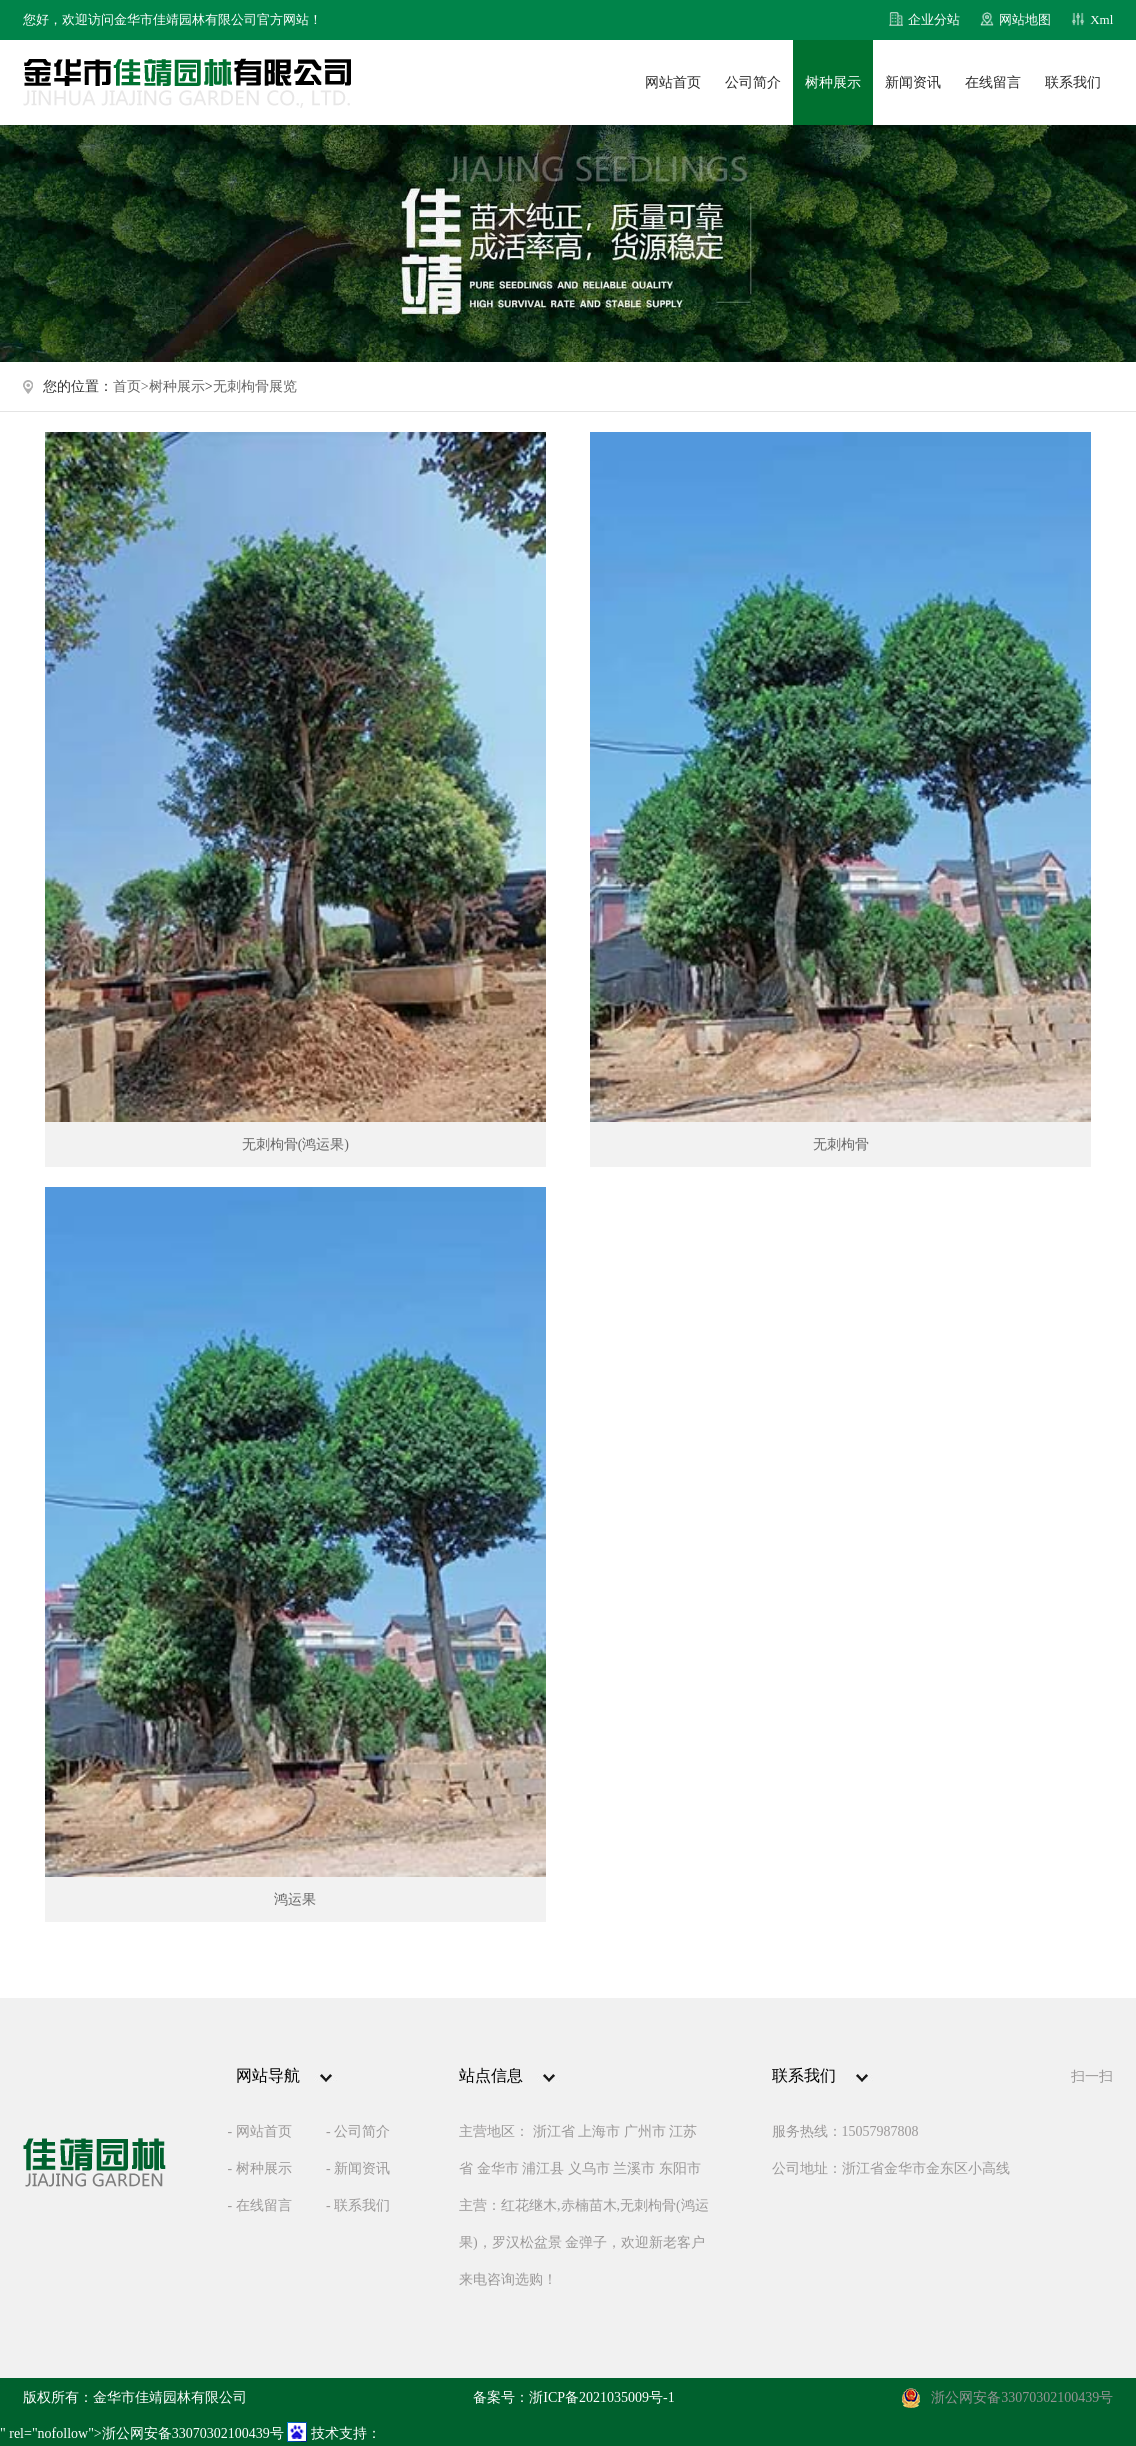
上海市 (599, 2131)
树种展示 (833, 82)
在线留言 (993, 82)
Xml (1101, 19)
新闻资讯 (913, 82)
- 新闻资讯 (358, 2168)
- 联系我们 (358, 2205)
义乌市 (589, 2168)
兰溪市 (634, 2168)
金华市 (498, 2168)
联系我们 (1073, 82)
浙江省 (554, 2131)
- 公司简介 (358, 2131)
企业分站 (934, 19)
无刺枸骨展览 (255, 386)
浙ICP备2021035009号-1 (601, 2397)
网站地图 (1025, 19)
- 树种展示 (259, 2168)
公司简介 (753, 82)
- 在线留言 (259, 2205)
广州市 (645, 2131)
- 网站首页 (259, 2131)
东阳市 (680, 2168)
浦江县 (543, 2168)
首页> (131, 386)
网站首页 (673, 82)
